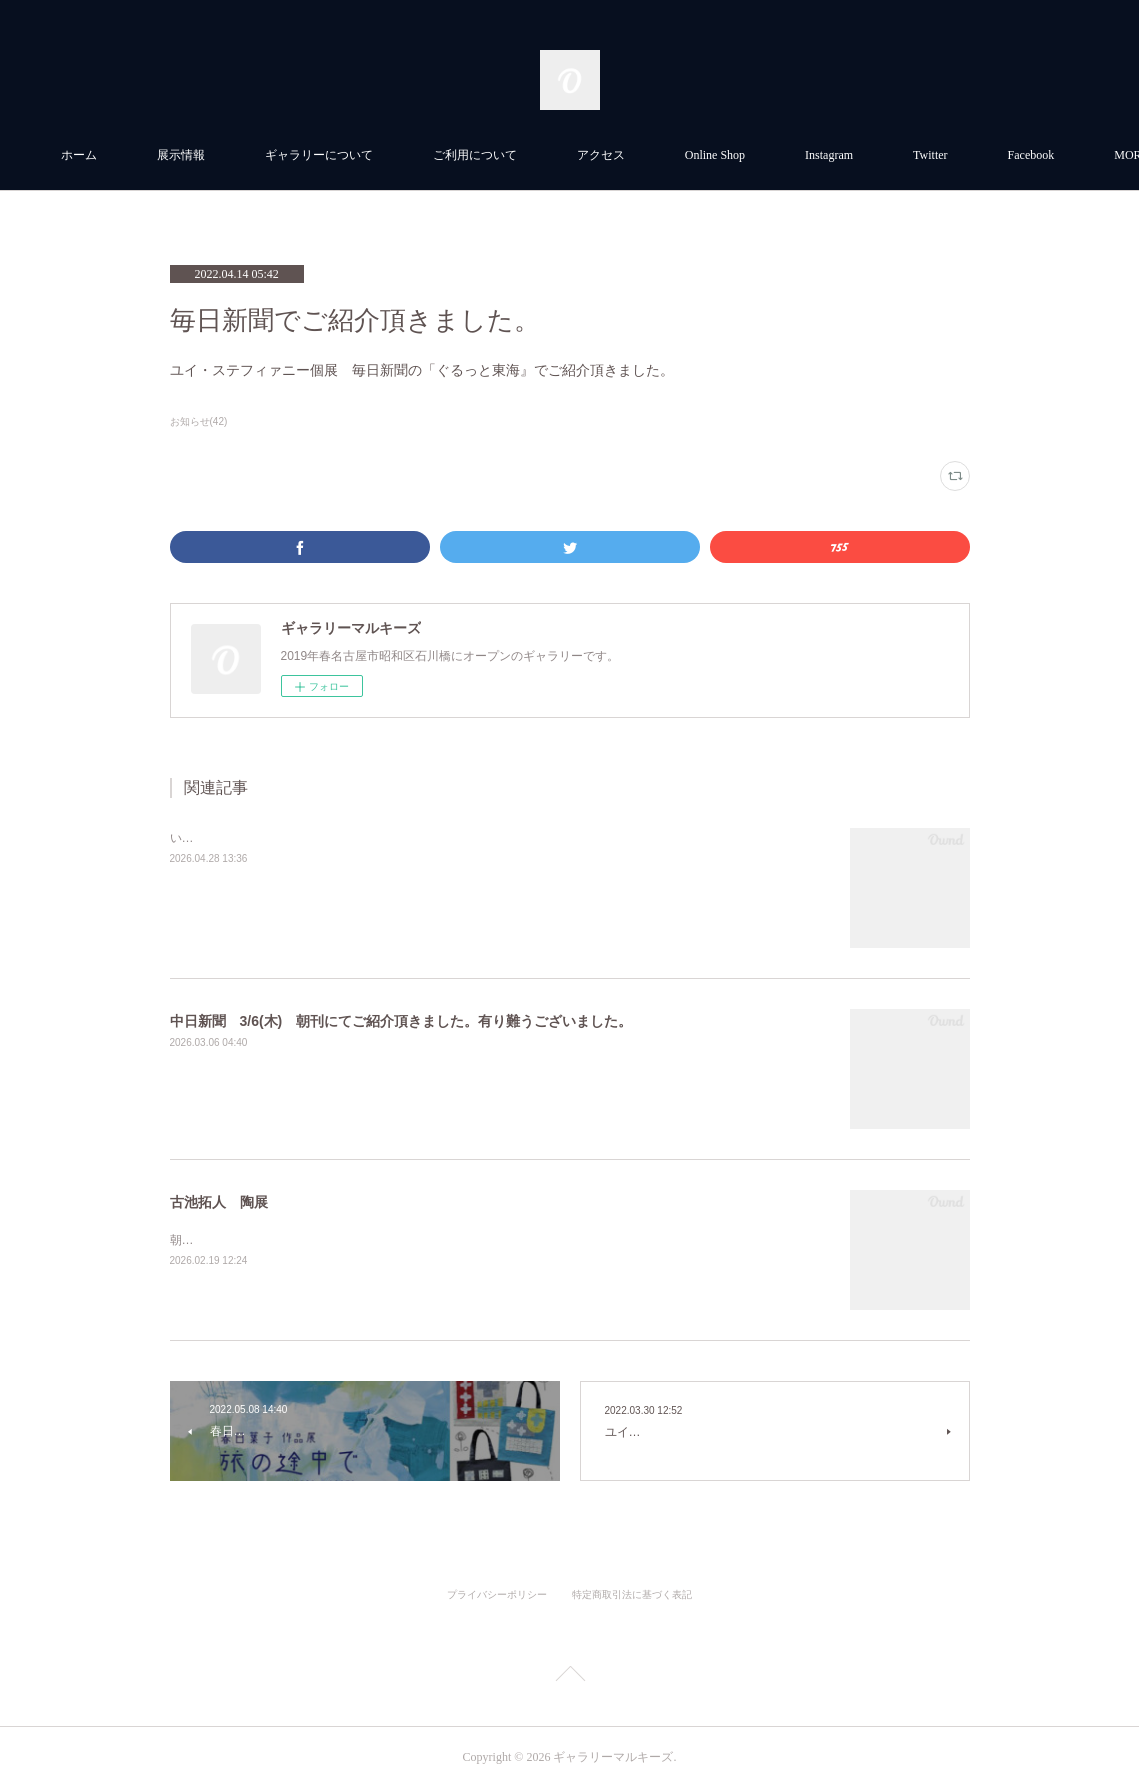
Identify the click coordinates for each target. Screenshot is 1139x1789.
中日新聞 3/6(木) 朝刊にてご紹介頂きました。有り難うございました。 (401, 1021)
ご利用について (585, 155)
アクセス (711, 155)
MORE (932, 155)
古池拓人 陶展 (219, 1202)
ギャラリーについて (429, 155)
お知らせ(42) (199, 421)
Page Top (569, 1677)
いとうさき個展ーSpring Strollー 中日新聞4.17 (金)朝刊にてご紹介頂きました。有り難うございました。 (454, 838)
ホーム (189, 155)
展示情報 (291, 155)
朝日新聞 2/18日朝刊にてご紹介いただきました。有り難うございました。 (373, 1240)
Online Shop (825, 155)
